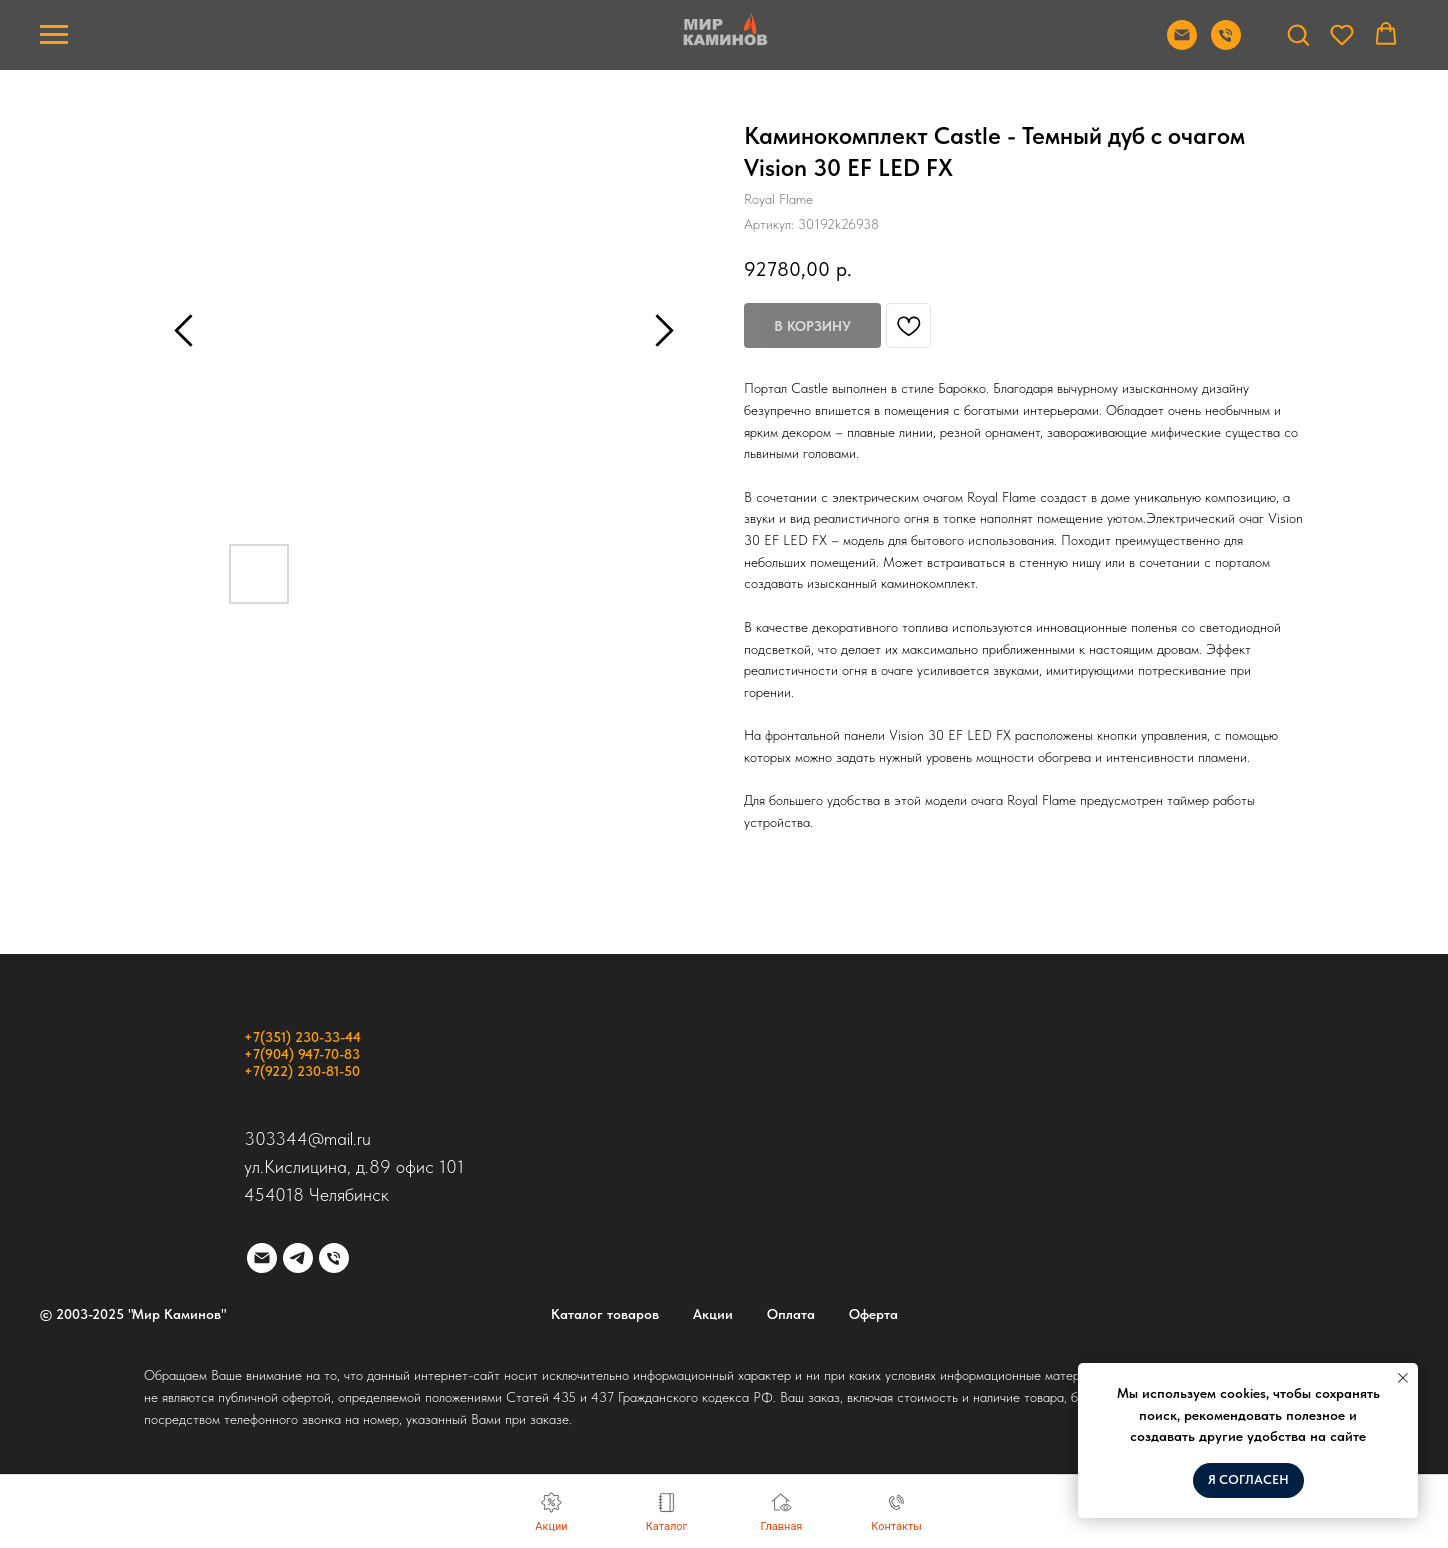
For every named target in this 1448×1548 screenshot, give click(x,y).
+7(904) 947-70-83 (302, 1054)
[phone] (334, 1258)
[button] (1298, 34)
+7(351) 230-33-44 (302, 1037)
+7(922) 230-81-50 (302, 1071)
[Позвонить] (1226, 44)
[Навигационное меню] (54, 35)
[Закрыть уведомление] (1403, 1378)
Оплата (791, 1314)
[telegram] (298, 1258)
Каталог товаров (605, 1314)
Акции (713, 1314)
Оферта (873, 1314)
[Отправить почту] (1182, 44)
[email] (262, 1258)
